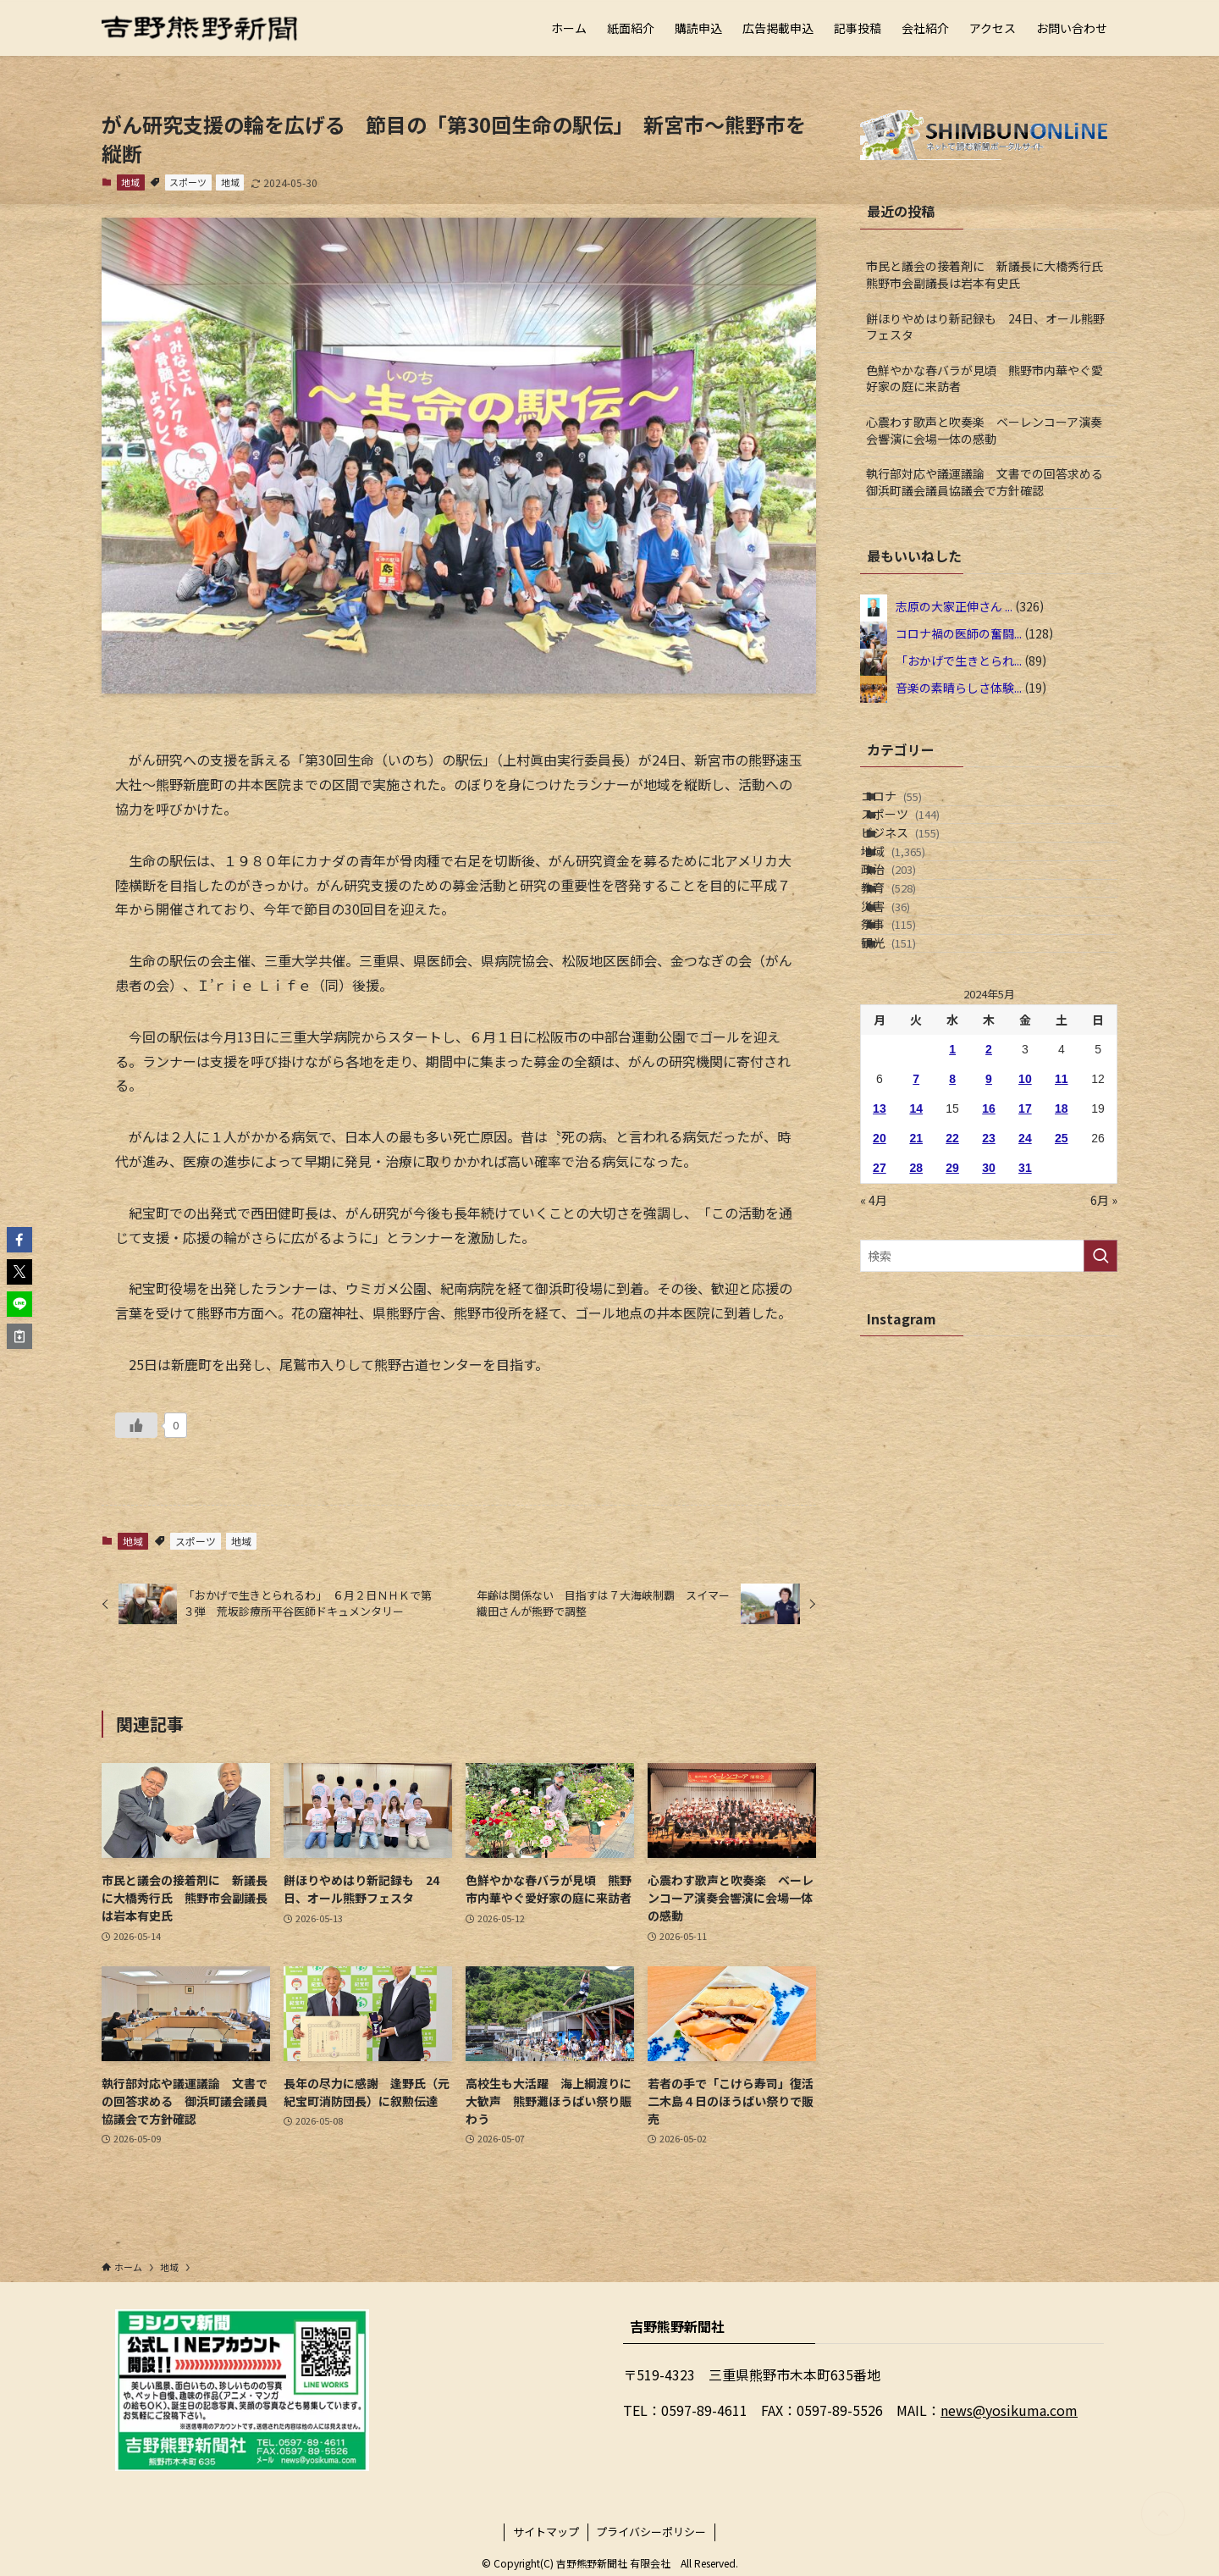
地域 (130, 182)
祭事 (908, 1050)
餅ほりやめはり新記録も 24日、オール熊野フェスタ (985, 327)
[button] (19, 1239)
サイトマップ (546, 2531)
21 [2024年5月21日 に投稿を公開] (916, 1289)
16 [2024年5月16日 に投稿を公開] (989, 1260)
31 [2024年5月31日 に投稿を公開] (1025, 1319)
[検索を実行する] (1100, 1407)
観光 (908, 1085)
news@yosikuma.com (1009, 2410)
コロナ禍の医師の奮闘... (959, 632)
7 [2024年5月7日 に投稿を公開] (916, 1230)
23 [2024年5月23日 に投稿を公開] (989, 1289)
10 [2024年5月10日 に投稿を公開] (1025, 1230)
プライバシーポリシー (651, 2531)
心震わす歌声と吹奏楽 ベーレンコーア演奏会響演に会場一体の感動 (984, 430)
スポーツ (188, 182)
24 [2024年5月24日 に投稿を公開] (1025, 1289)
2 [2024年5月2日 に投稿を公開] (988, 1201)
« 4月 (873, 1351)
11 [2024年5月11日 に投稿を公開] (1061, 1230)
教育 (908, 980)
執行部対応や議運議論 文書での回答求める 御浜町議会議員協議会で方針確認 (990, 482)
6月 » (1103, 1351)
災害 (905, 1015)
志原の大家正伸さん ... (954, 605)
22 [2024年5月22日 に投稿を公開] (952, 1289)
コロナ (911, 804)
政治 (908, 945)
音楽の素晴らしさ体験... (959, 686)
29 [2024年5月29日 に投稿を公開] (952, 1319)
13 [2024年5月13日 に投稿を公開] (879, 1260)
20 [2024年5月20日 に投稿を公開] (879, 1289)
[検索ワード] (988, 1407)
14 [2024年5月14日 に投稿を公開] (916, 1260)
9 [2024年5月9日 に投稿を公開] (988, 1230)
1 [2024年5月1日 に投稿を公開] (952, 1201)
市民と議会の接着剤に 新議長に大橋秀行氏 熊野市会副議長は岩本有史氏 (990, 274)
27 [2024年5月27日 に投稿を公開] (879, 1319)
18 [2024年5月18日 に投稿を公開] (1061, 1260)
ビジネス (920, 874)
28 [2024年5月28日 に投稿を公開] (916, 1319)
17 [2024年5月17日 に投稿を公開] (1025, 1260)
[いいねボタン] (136, 1425)
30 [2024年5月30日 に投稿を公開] (989, 1319)
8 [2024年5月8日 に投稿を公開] (952, 1230)
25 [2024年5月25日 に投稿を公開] (1061, 1289)
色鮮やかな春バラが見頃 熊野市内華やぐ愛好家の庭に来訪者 (984, 378)
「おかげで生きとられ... (959, 659)
